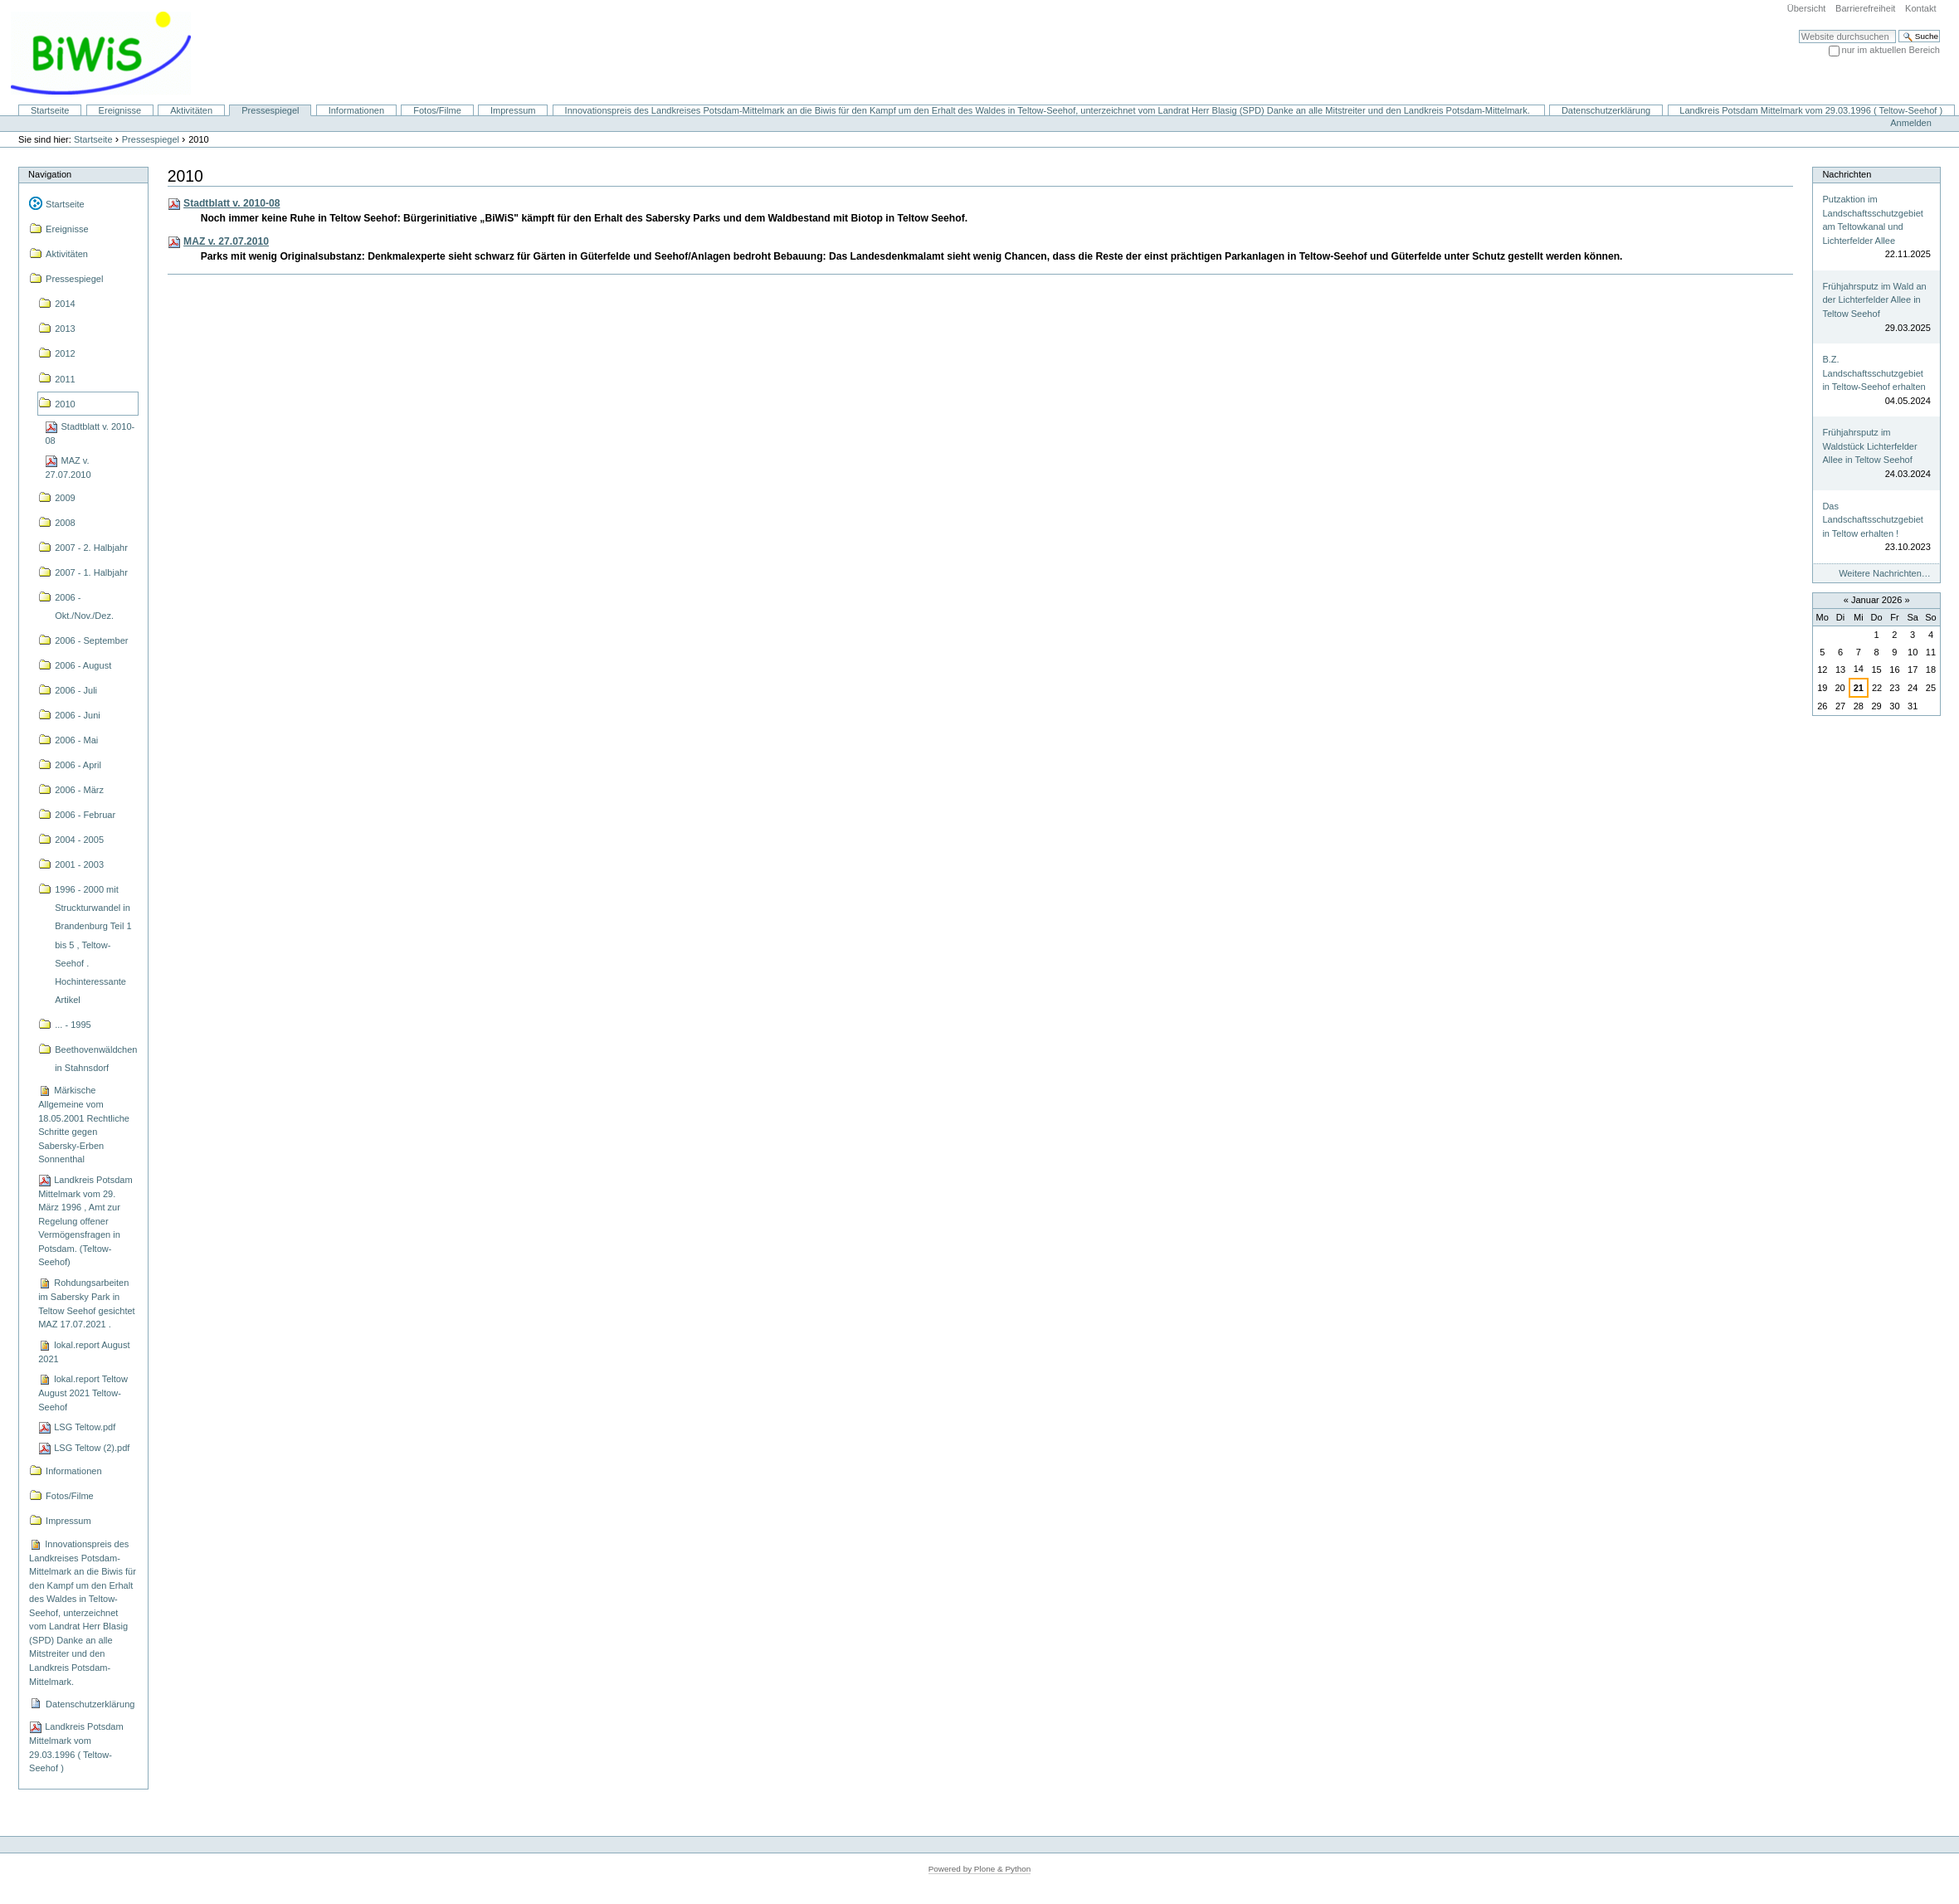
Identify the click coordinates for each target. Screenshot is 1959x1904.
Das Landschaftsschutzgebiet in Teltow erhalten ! (1872, 519)
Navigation (49, 174)
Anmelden (1911, 123)
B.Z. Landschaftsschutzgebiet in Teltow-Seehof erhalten (1873, 373)
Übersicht (1806, 8)
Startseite (50, 110)
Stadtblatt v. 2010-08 (231, 203)
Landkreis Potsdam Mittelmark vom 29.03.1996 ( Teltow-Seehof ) (1810, 110)
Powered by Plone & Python (979, 1868)
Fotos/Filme (437, 110)
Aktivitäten (191, 110)
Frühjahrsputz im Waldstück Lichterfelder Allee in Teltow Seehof (1869, 446)
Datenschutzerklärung (1606, 110)
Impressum (513, 110)
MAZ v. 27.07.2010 (226, 241)
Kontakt (1920, 8)
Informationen (356, 110)
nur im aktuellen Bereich (1891, 50)
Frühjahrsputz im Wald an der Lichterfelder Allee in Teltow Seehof (1874, 300)
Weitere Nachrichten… (1885, 573)
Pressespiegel (270, 110)
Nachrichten (1846, 174)
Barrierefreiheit (1865, 8)
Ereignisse (120, 110)
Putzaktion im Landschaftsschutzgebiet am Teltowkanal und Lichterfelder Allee (1872, 220)
